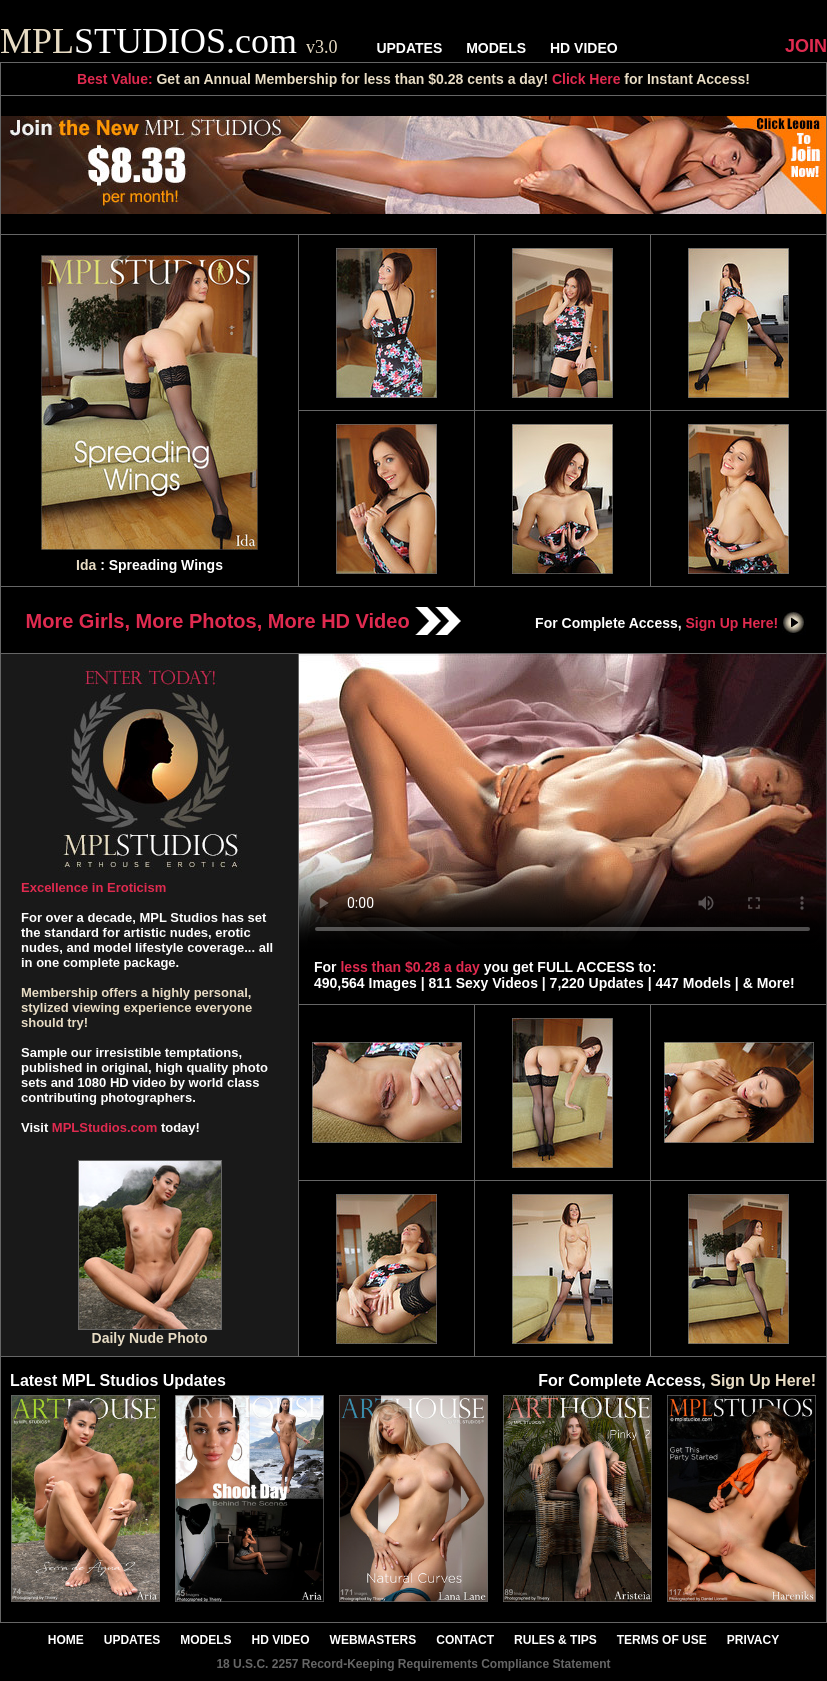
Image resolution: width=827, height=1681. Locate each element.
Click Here (586, 79)
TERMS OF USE (662, 1640)
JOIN (806, 46)
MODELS (496, 48)
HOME (66, 1640)
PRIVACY (753, 1640)
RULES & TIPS (555, 1640)
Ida (86, 565)
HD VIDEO (584, 48)
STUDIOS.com (169, 41)
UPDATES (409, 48)
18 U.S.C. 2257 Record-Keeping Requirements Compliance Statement (413, 1664)
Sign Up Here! (746, 623)
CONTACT (465, 1640)
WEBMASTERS (373, 1640)
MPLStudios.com (104, 1127)
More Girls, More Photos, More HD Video (244, 621)
